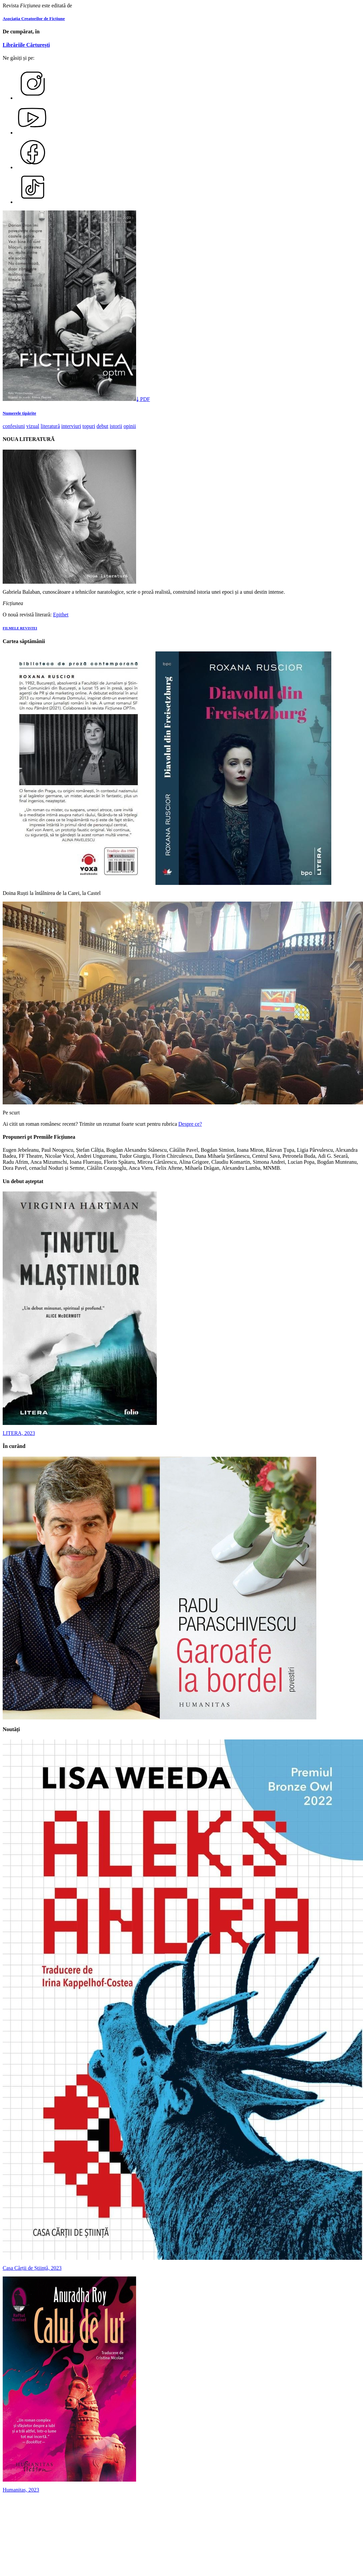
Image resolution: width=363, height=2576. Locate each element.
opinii (129, 426)
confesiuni (14, 426)
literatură (50, 426)
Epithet (60, 614)
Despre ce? (190, 1124)
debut (102, 426)
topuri (88, 426)
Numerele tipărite (19, 413)
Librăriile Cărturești (26, 45)
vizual (32, 426)
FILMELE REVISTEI (20, 628)
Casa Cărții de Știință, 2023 (32, 2268)
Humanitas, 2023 (21, 2490)
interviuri (71, 426)
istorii (116, 426)
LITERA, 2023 (19, 1433)
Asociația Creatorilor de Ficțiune (34, 18)
